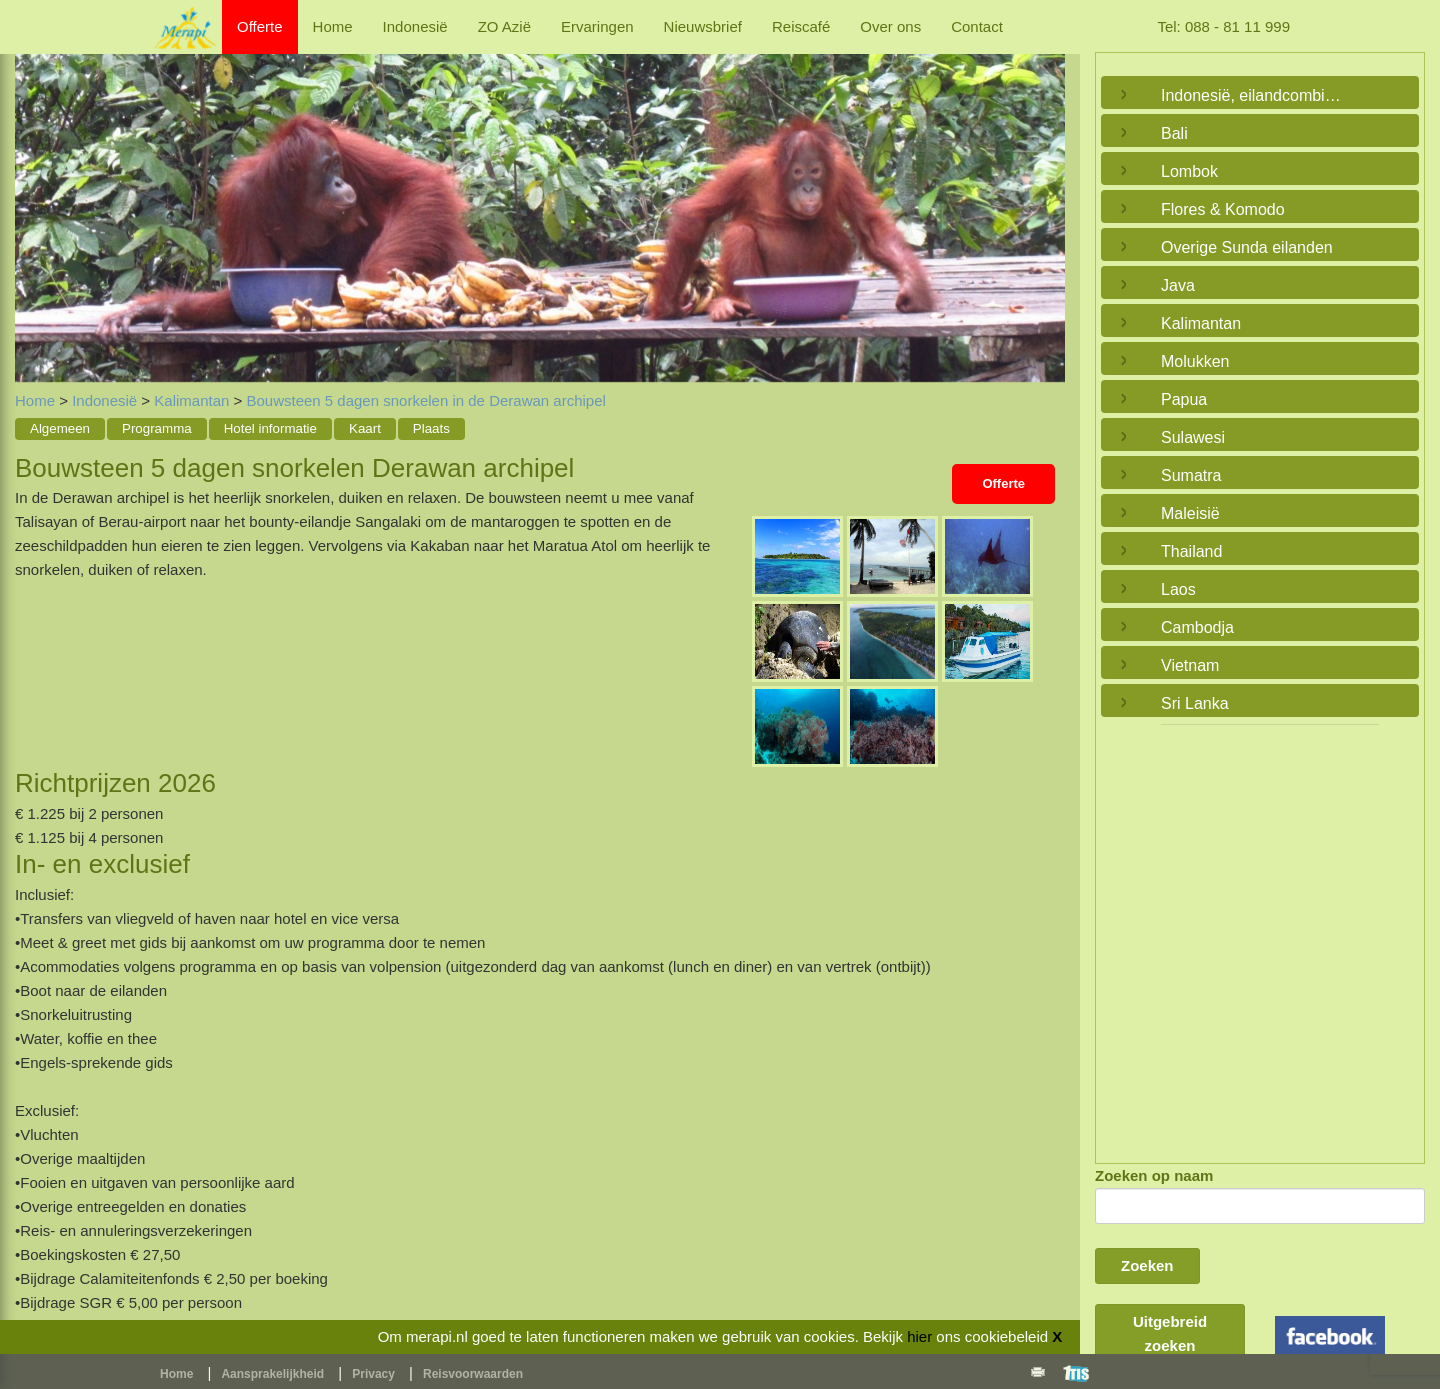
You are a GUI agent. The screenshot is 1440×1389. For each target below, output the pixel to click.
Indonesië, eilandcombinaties (1255, 95)
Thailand (1191, 551)
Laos (1178, 589)
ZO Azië (504, 26)
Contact (977, 26)
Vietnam (1190, 665)
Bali (1174, 133)
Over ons (890, 26)
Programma (157, 428)
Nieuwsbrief (703, 26)
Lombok (1189, 171)
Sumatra (1191, 475)
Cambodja (1197, 627)
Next (1045, 197)
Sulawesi (1193, 437)
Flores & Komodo (1223, 209)
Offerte (260, 26)
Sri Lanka (1195, 703)
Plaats (431, 428)
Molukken (1195, 361)
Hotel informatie (270, 428)
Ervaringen (597, 26)
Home (333, 26)
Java (1178, 285)
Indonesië (415, 26)
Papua (1184, 399)
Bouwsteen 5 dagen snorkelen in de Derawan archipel (425, 400)
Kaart (365, 428)
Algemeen (60, 428)
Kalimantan (191, 400)
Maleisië (1190, 513)
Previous (35, 197)
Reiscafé (801, 26)
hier (919, 1336)
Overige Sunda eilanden (1247, 247)
